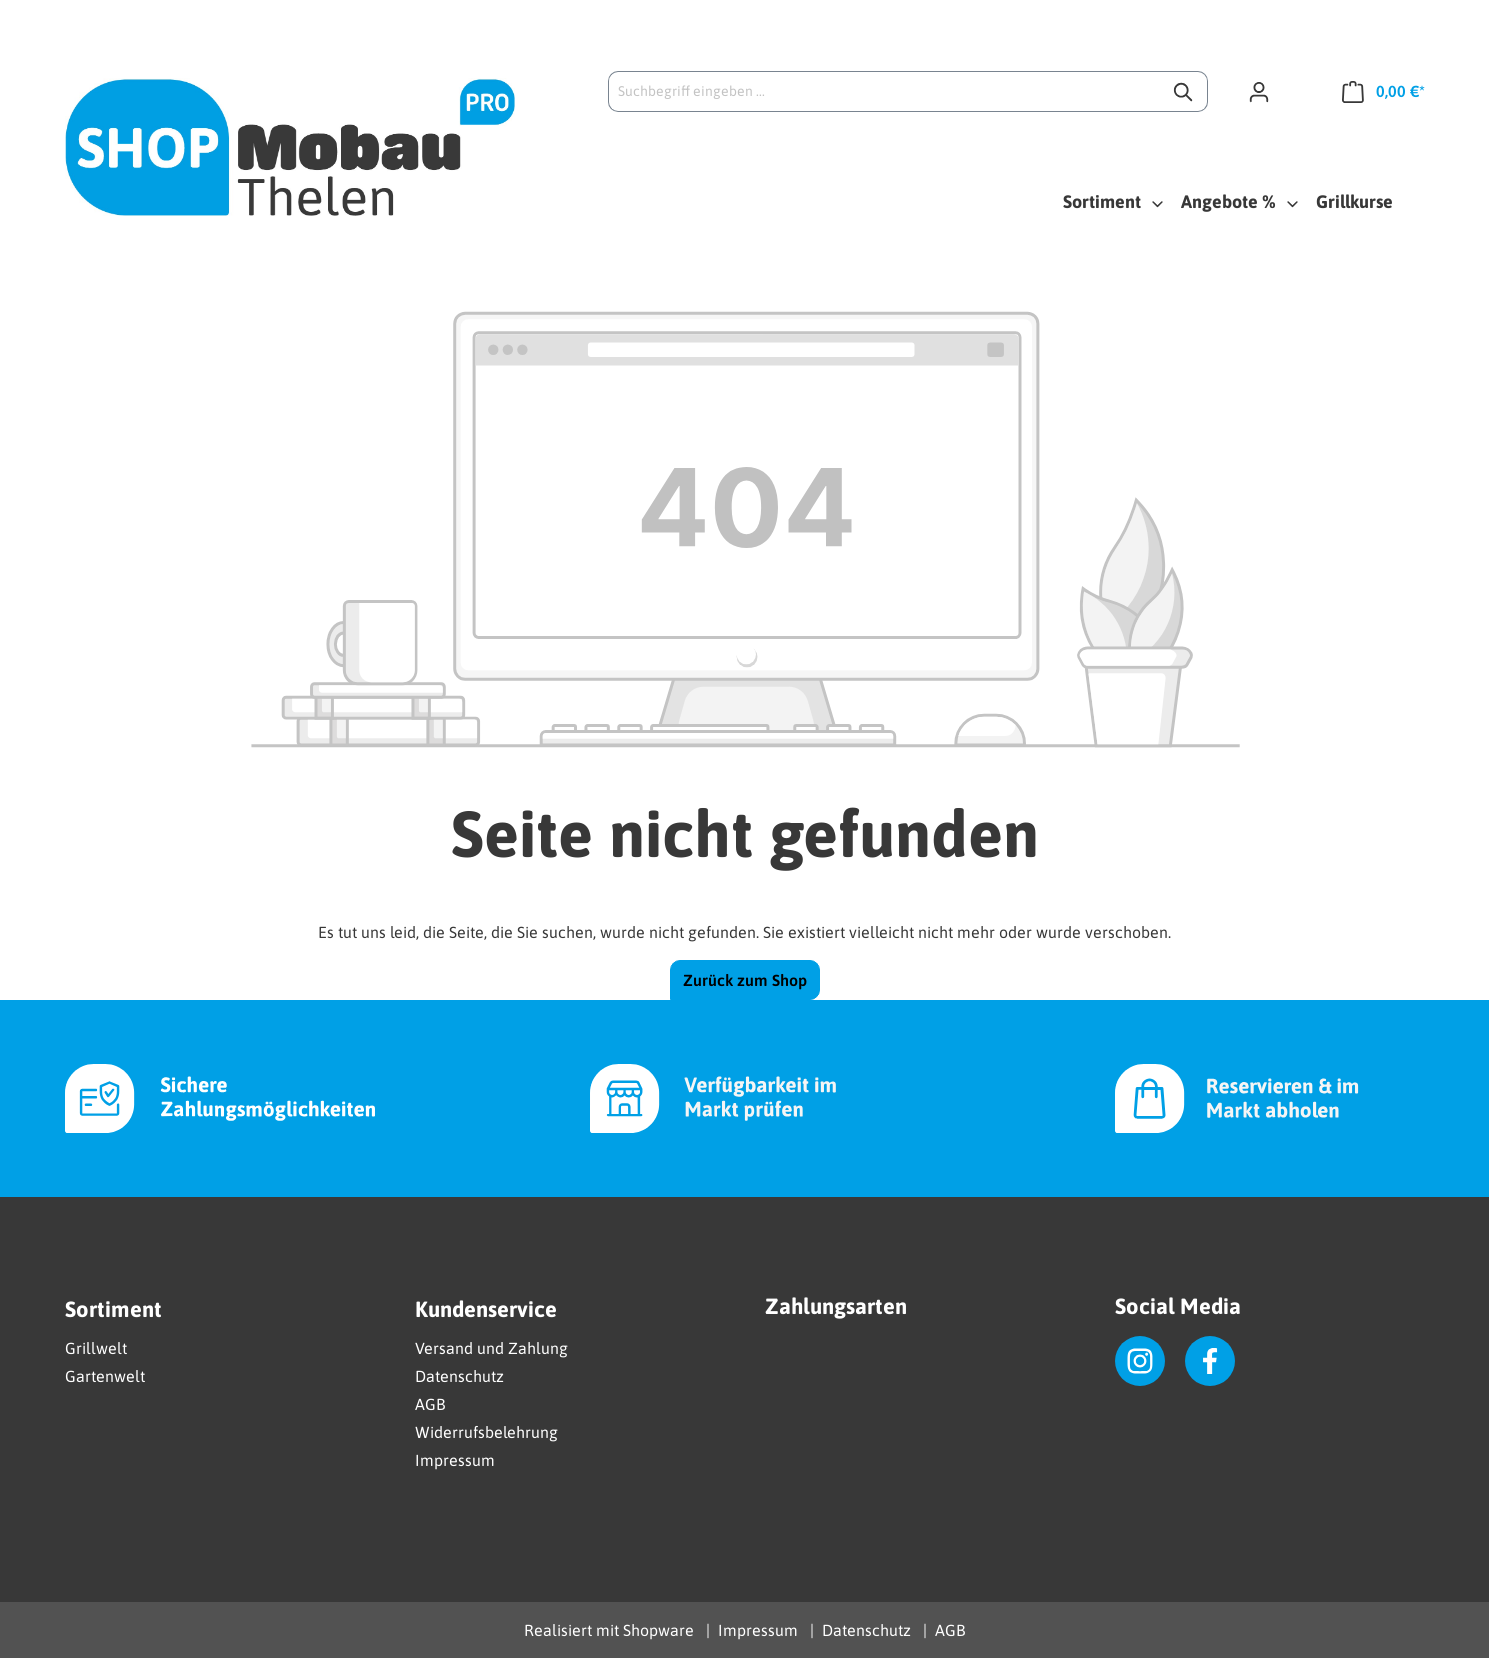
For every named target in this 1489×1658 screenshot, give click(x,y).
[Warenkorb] (1375, 91)
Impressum (455, 1460)
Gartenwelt (105, 1376)
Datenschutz (459, 1376)
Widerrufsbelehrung (486, 1432)
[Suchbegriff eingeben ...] (885, 91)
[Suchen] (1184, 91)
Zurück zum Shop (745, 980)
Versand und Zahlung (491, 1348)
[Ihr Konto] (1267, 91)
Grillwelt (96, 1348)
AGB (430, 1404)
